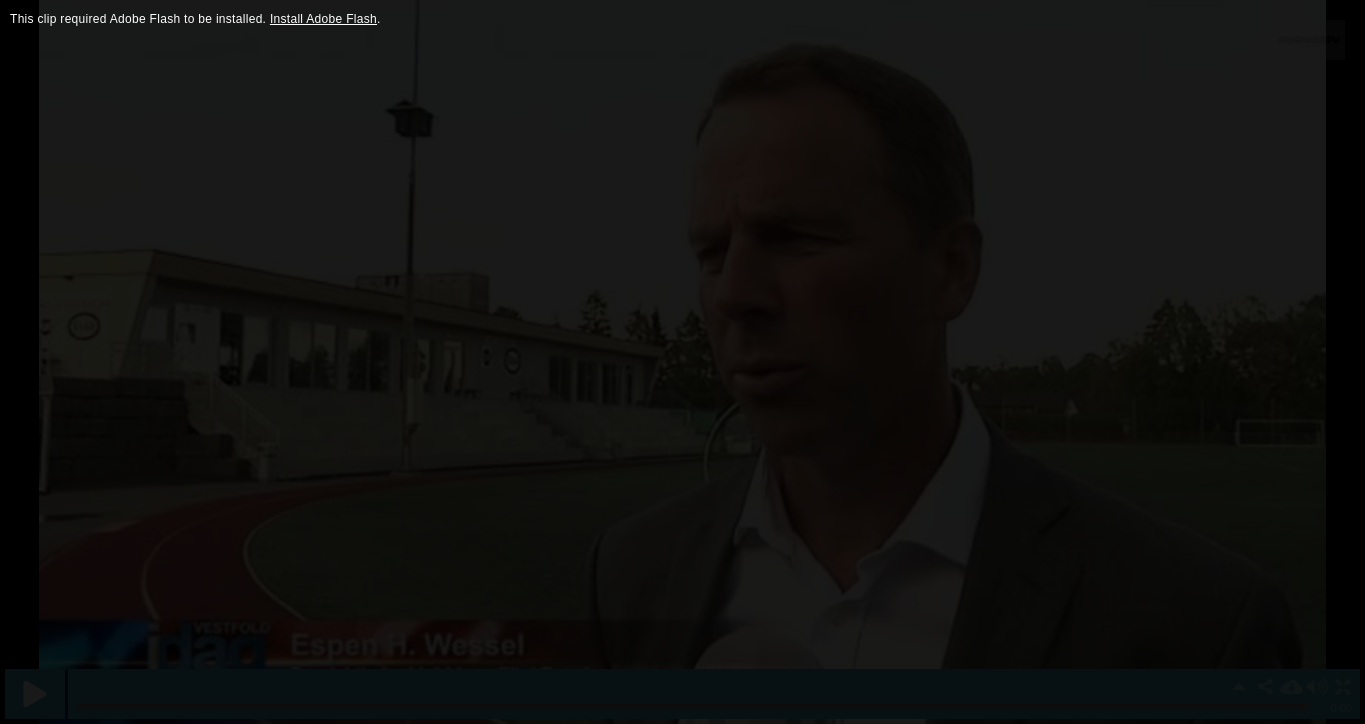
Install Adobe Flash (323, 19)
